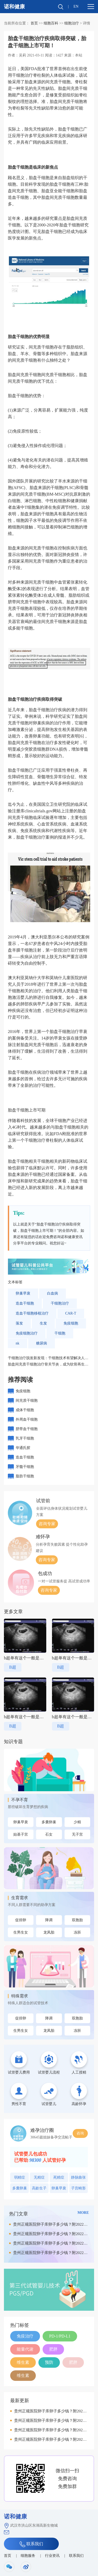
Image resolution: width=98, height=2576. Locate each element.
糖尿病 (41, 1343)
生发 (43, 1323)
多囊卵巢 (49, 1822)
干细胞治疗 (60, 1303)
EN (75, 6)
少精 (77, 1822)
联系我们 (31, 2544)
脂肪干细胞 (25, 1476)
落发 (19, 1323)
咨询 (80, 2133)
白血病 (52, 1293)
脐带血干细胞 (27, 1429)
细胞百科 (51, 23)
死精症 (58, 2177)
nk (17, 1343)
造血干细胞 (25, 1303)
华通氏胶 (23, 1448)
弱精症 (19, 2177)
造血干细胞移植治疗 (32, 1313)
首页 (34, 23)
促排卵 (20, 1920)
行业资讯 (52, 2556)
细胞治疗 (71, 23)
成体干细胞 (25, 1410)
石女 (49, 1834)
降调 (49, 1920)
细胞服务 (28, 2556)
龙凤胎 (48, 1932)
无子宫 (77, 1834)
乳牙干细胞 (25, 1438)
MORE (83, 2213)
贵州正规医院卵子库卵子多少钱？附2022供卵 (50, 2225)
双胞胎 (77, 1920)
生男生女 (20, 1932)
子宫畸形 (78, 2188)
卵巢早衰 (23, 1293)
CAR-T (70, 1313)
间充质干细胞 (27, 1401)
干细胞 (59, 1333)
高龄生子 (39, 2188)
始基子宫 (20, 1834)
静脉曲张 (78, 2177)
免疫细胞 (71, 1323)
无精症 (39, 2177)
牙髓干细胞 (25, 1467)
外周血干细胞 (27, 1419)
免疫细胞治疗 (27, 1333)
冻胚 (77, 1932)
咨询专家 (47, 1523)
